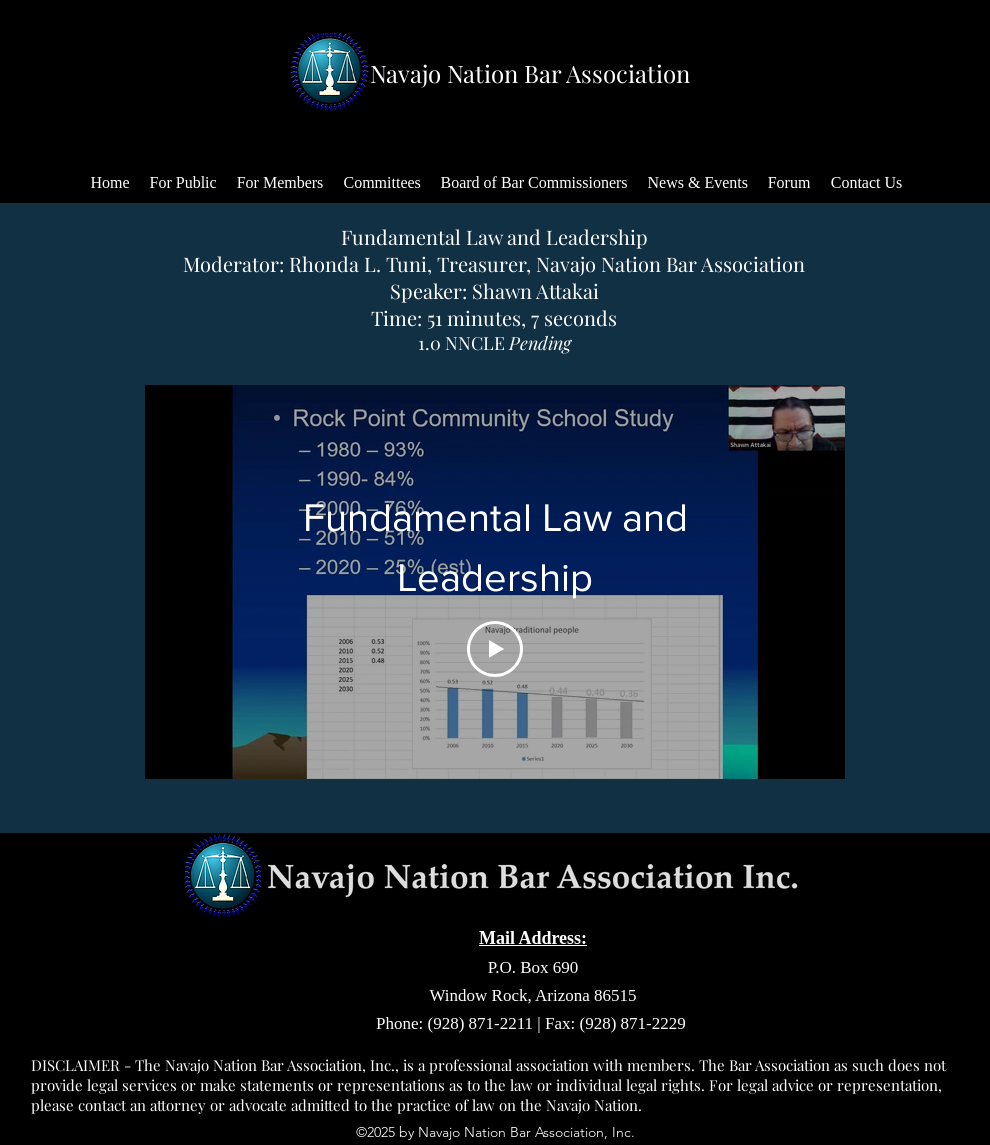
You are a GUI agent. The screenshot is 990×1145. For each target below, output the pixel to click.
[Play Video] (495, 649)
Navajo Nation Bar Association (530, 73)
